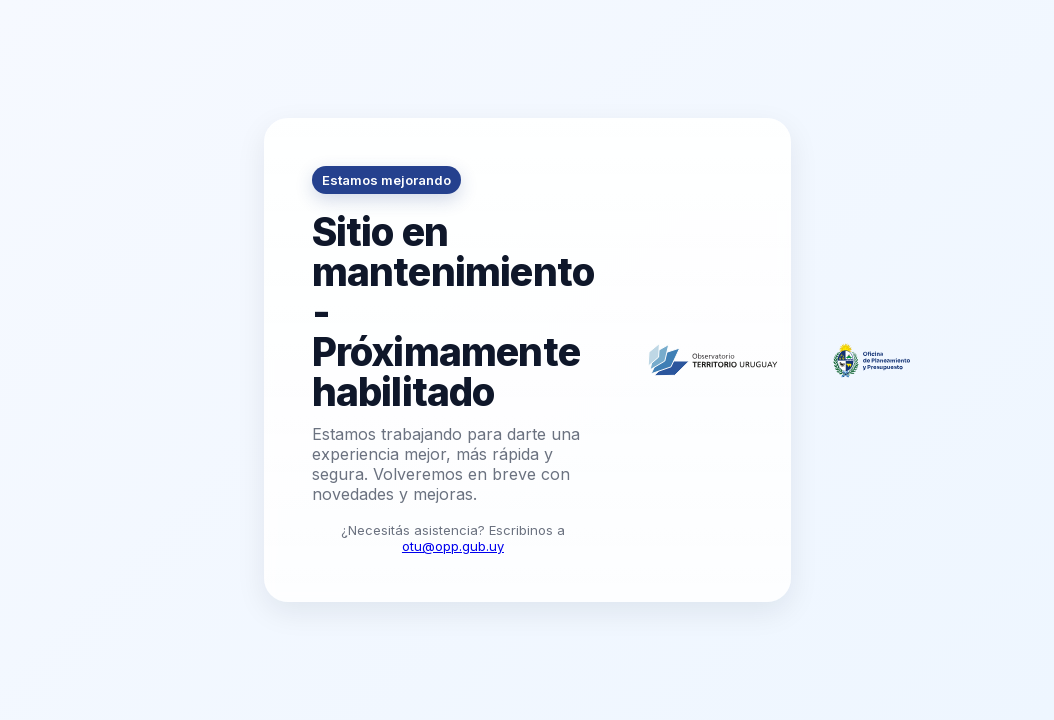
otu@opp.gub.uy (453, 546)
